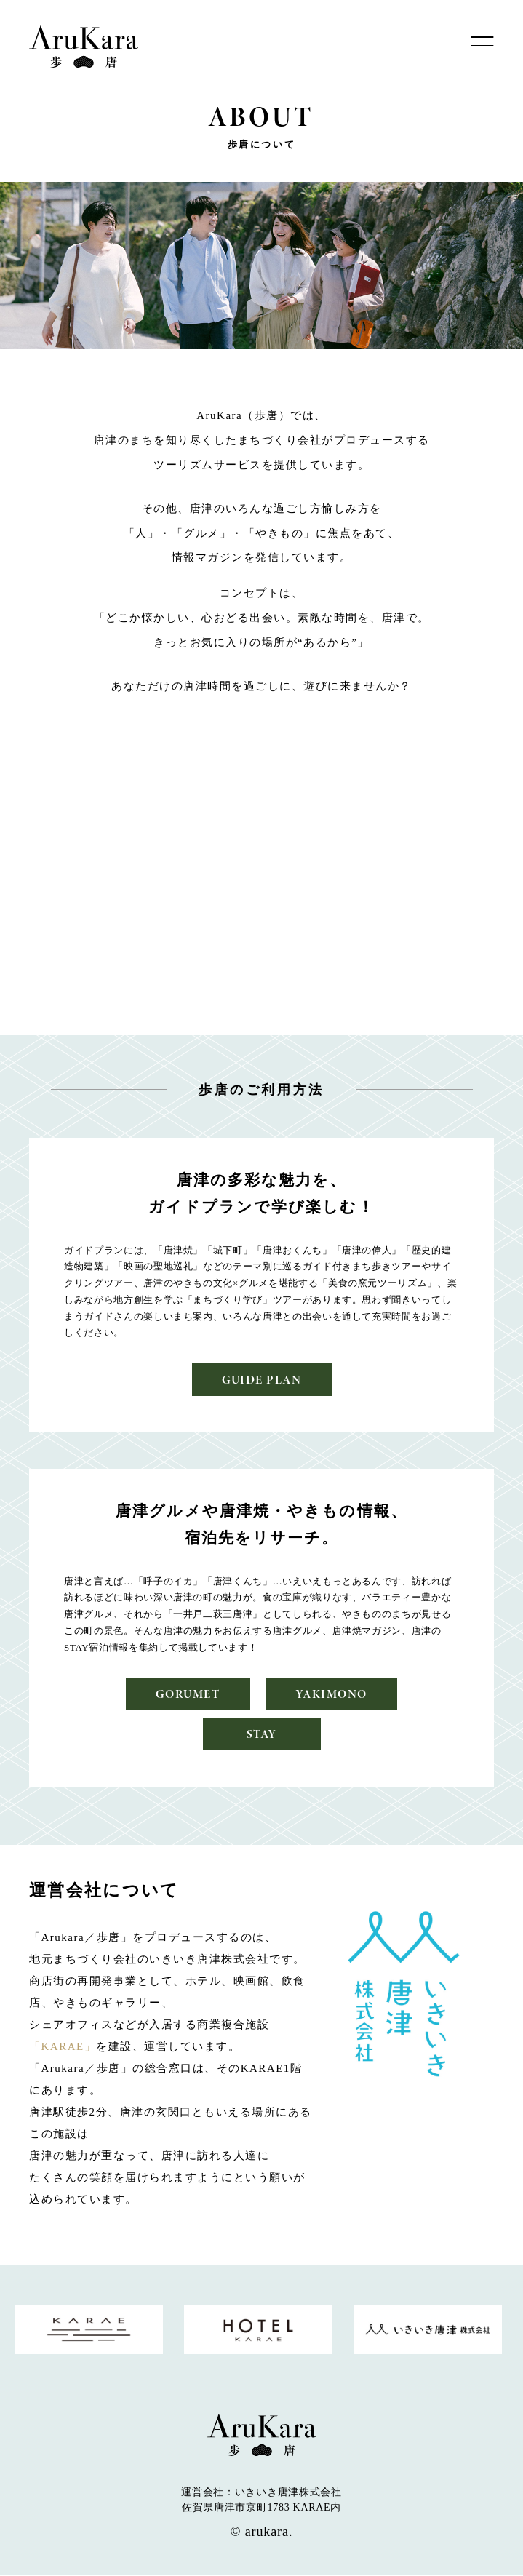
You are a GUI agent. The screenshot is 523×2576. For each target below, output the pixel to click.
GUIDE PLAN (261, 1380)
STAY (261, 1735)
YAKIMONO (333, 1695)
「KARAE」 (62, 2047)
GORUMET (186, 1695)
